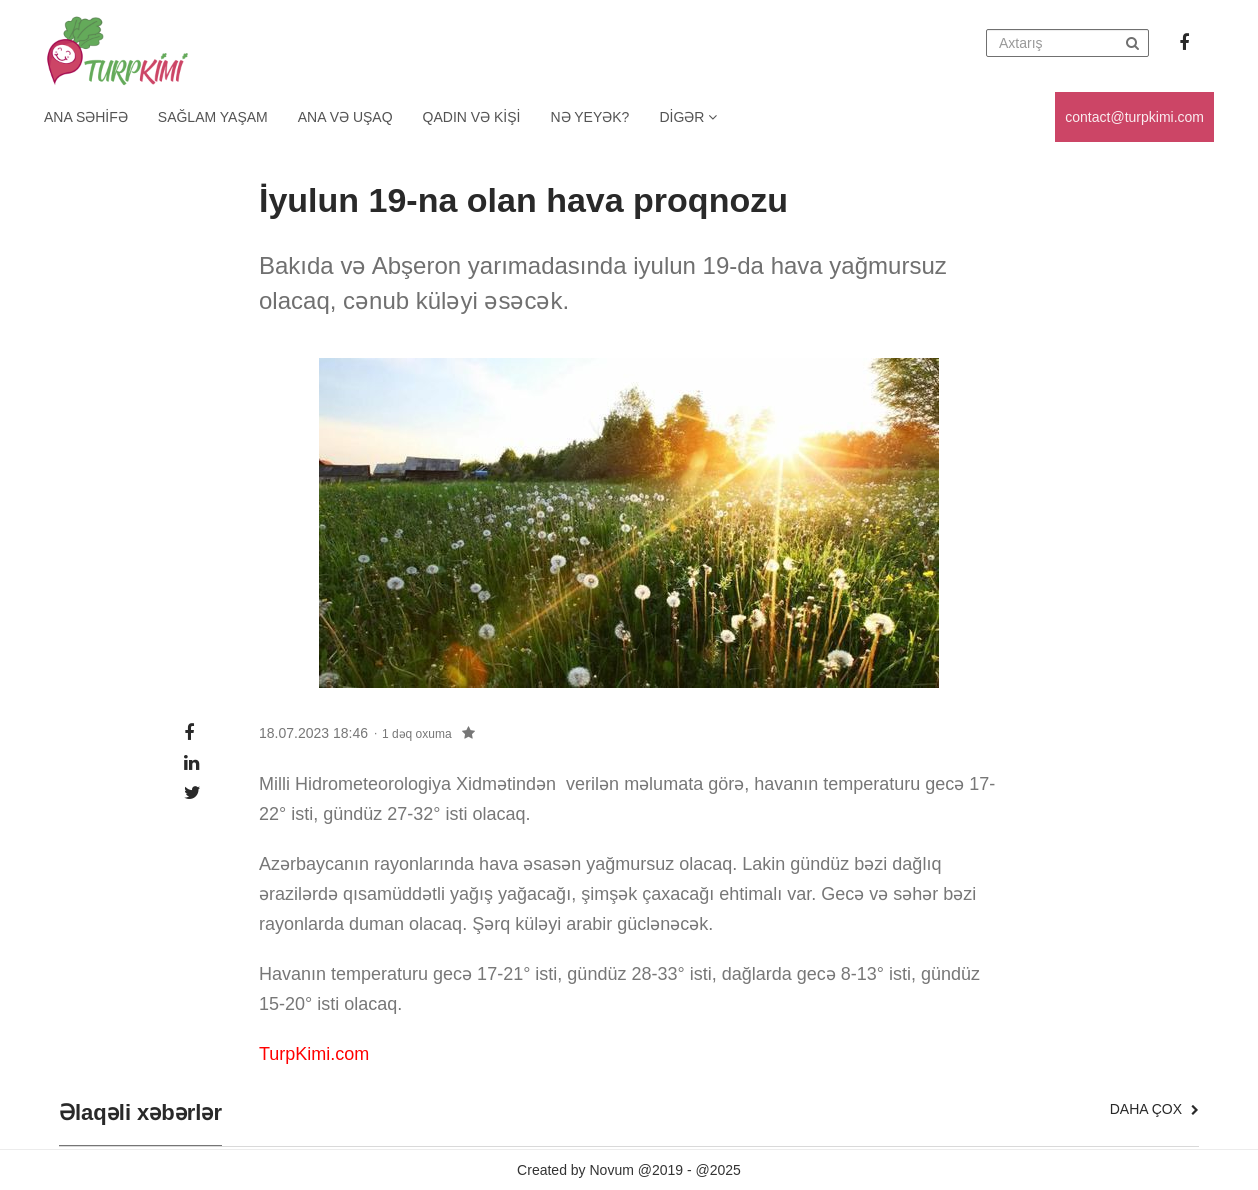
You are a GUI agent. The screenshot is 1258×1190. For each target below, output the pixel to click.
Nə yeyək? (590, 117)
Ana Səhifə (86, 117)
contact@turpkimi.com (1134, 117)
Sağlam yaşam (213, 117)
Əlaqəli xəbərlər (140, 1113)
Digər (688, 117)
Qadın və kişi (472, 117)
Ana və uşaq (345, 117)
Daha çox (1154, 1109)
